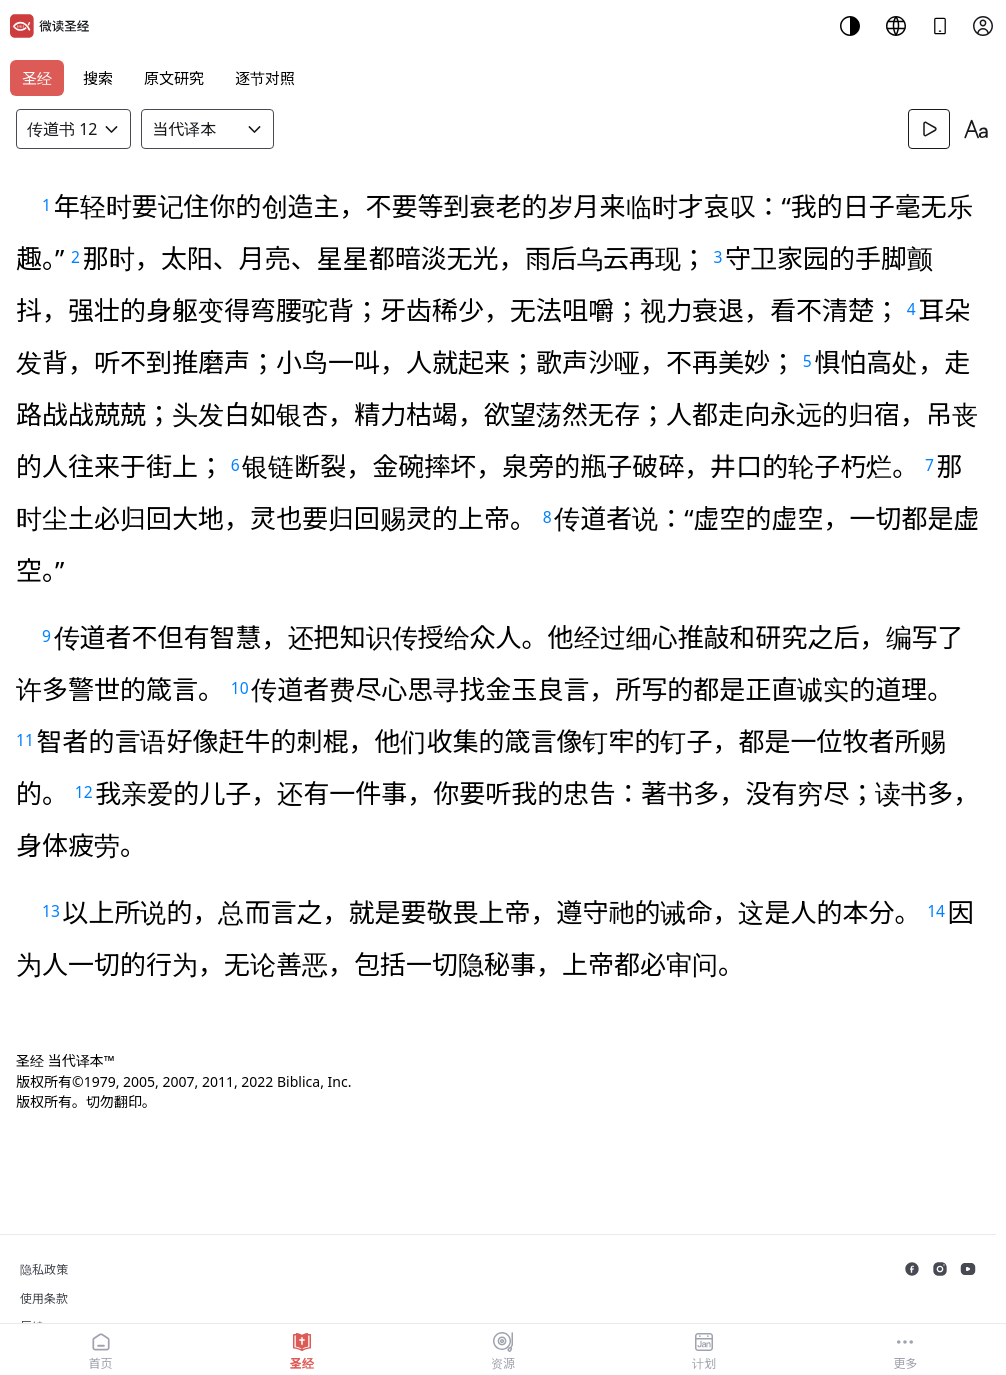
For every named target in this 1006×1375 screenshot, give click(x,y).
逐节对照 (265, 78)
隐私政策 (44, 1269)
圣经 (37, 78)
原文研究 (174, 78)
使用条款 (44, 1298)
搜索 (98, 78)
